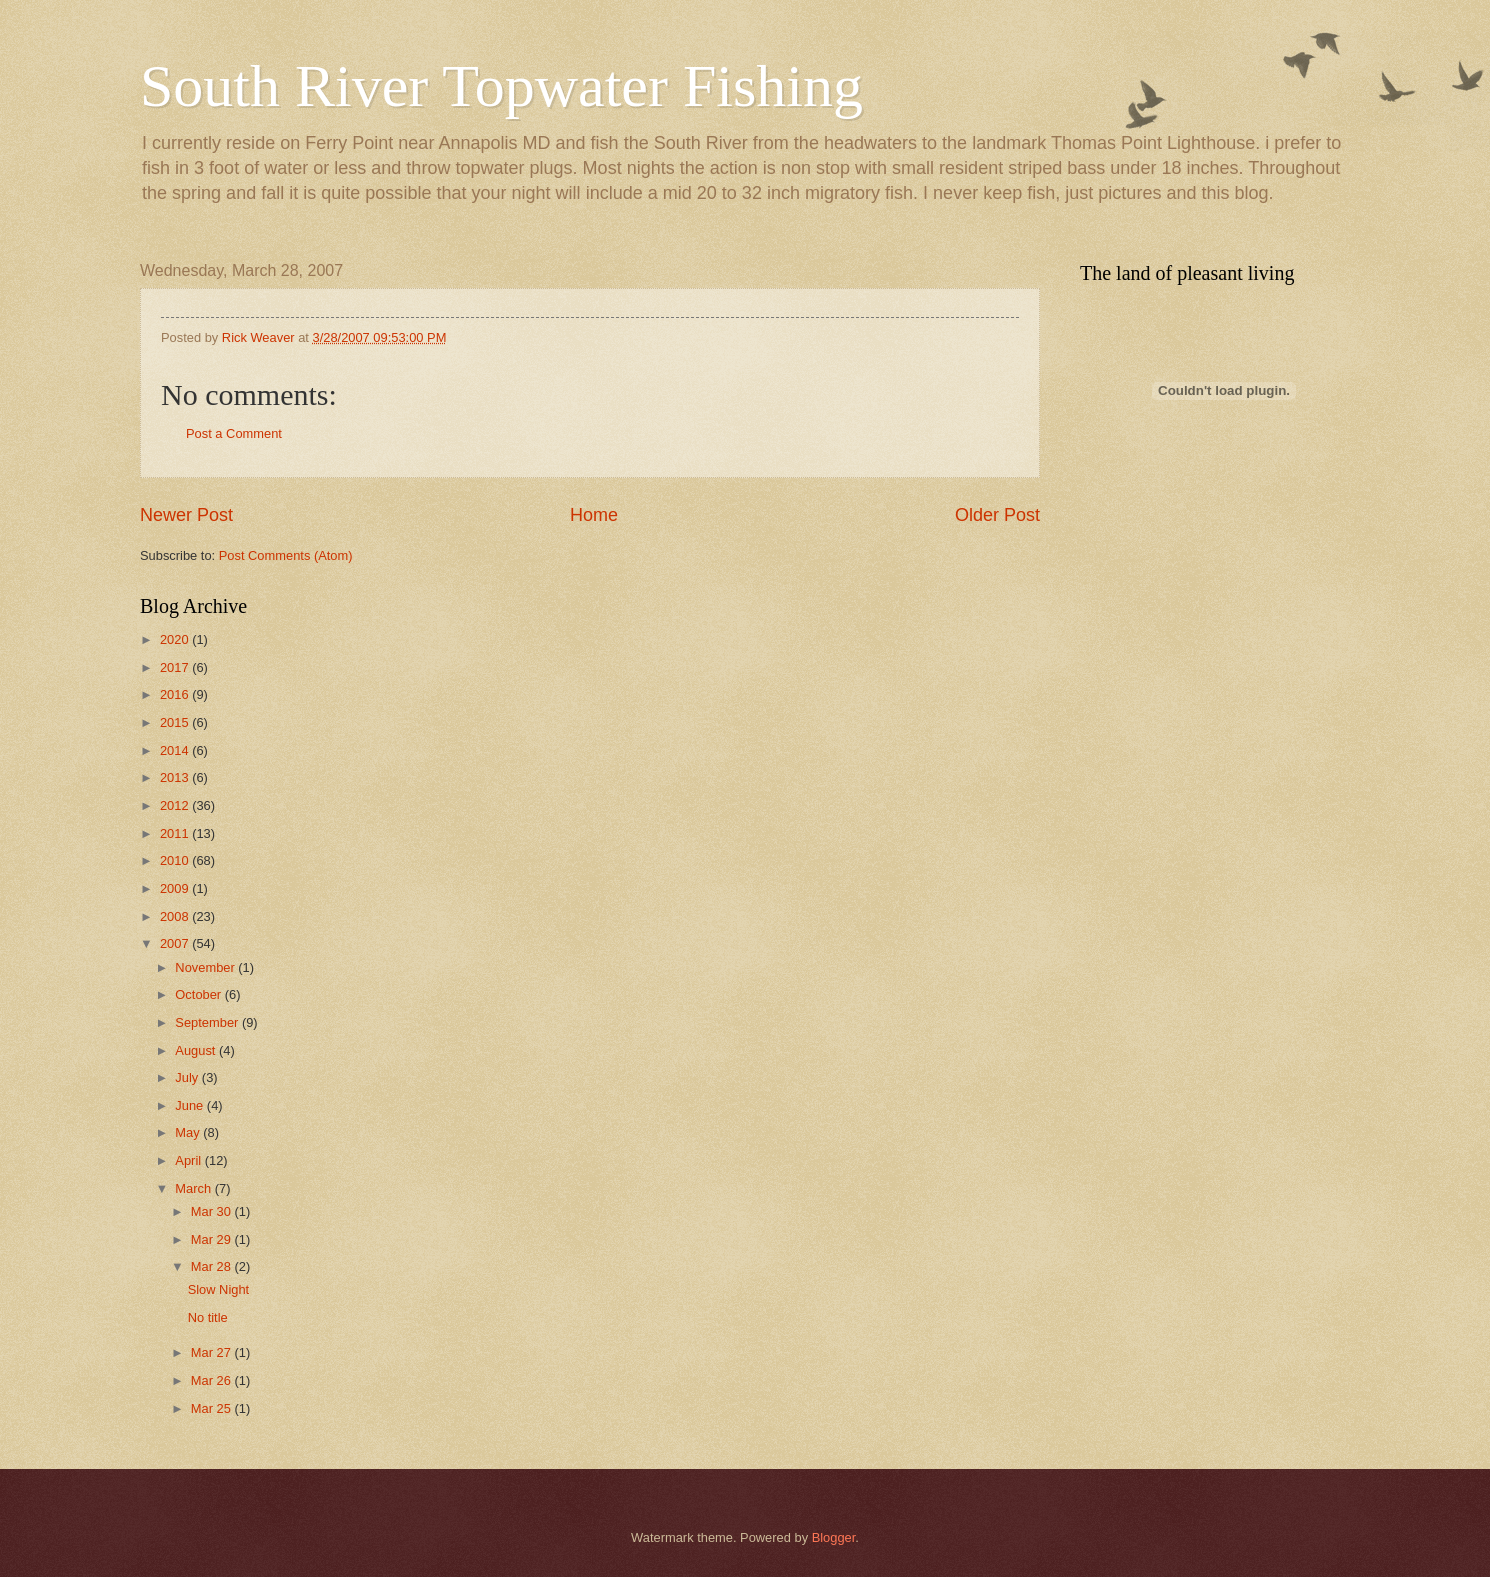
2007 (176, 943)
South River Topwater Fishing (501, 86)
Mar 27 (213, 1352)
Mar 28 (213, 1266)
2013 (176, 777)
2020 (176, 639)
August (197, 1050)
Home (594, 515)
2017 (176, 667)
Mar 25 (213, 1408)
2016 (176, 694)
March (194, 1188)
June (191, 1105)
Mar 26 (213, 1380)
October (199, 994)
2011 (176, 833)
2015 (176, 722)
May (189, 1132)
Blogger (834, 1537)
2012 (176, 805)
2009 (176, 888)
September (208, 1022)
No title (208, 1317)
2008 (176, 916)
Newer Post (186, 515)
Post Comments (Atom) (286, 555)
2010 (176, 860)
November (206, 967)
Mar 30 (213, 1211)
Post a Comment (234, 433)
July (188, 1077)
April (189, 1160)
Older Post (997, 515)
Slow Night (219, 1289)
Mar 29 (213, 1239)
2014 (176, 750)
